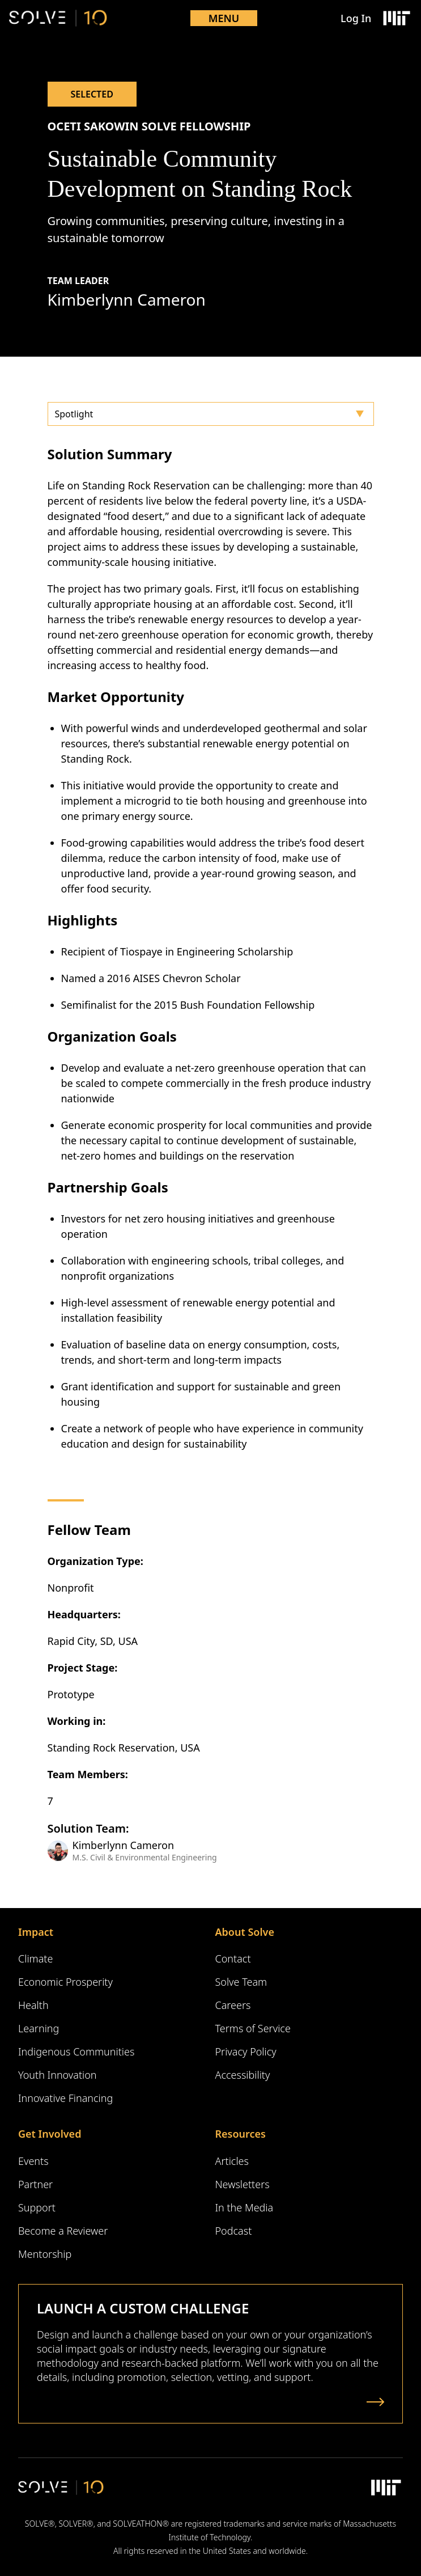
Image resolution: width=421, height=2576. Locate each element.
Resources (240, 2134)
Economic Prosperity (65, 1982)
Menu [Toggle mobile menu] (224, 18)
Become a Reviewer (63, 2230)
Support (37, 2207)
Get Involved (49, 2134)
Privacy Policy (246, 2051)
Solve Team (241, 1982)
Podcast (233, 2230)
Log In (356, 18)
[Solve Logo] (58, 18)
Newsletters (242, 2184)
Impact (35, 1932)
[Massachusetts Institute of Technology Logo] (396, 18)
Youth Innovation (57, 2075)
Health (33, 2005)
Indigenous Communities (76, 2051)
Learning (38, 2028)
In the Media (244, 2207)
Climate (35, 1958)
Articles (232, 2161)
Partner (35, 2184)
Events (33, 2161)
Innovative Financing (65, 2098)
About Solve (244, 1932)
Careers (233, 2005)
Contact (233, 1958)
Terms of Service (253, 2028)
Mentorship (44, 2254)
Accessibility (242, 2075)
